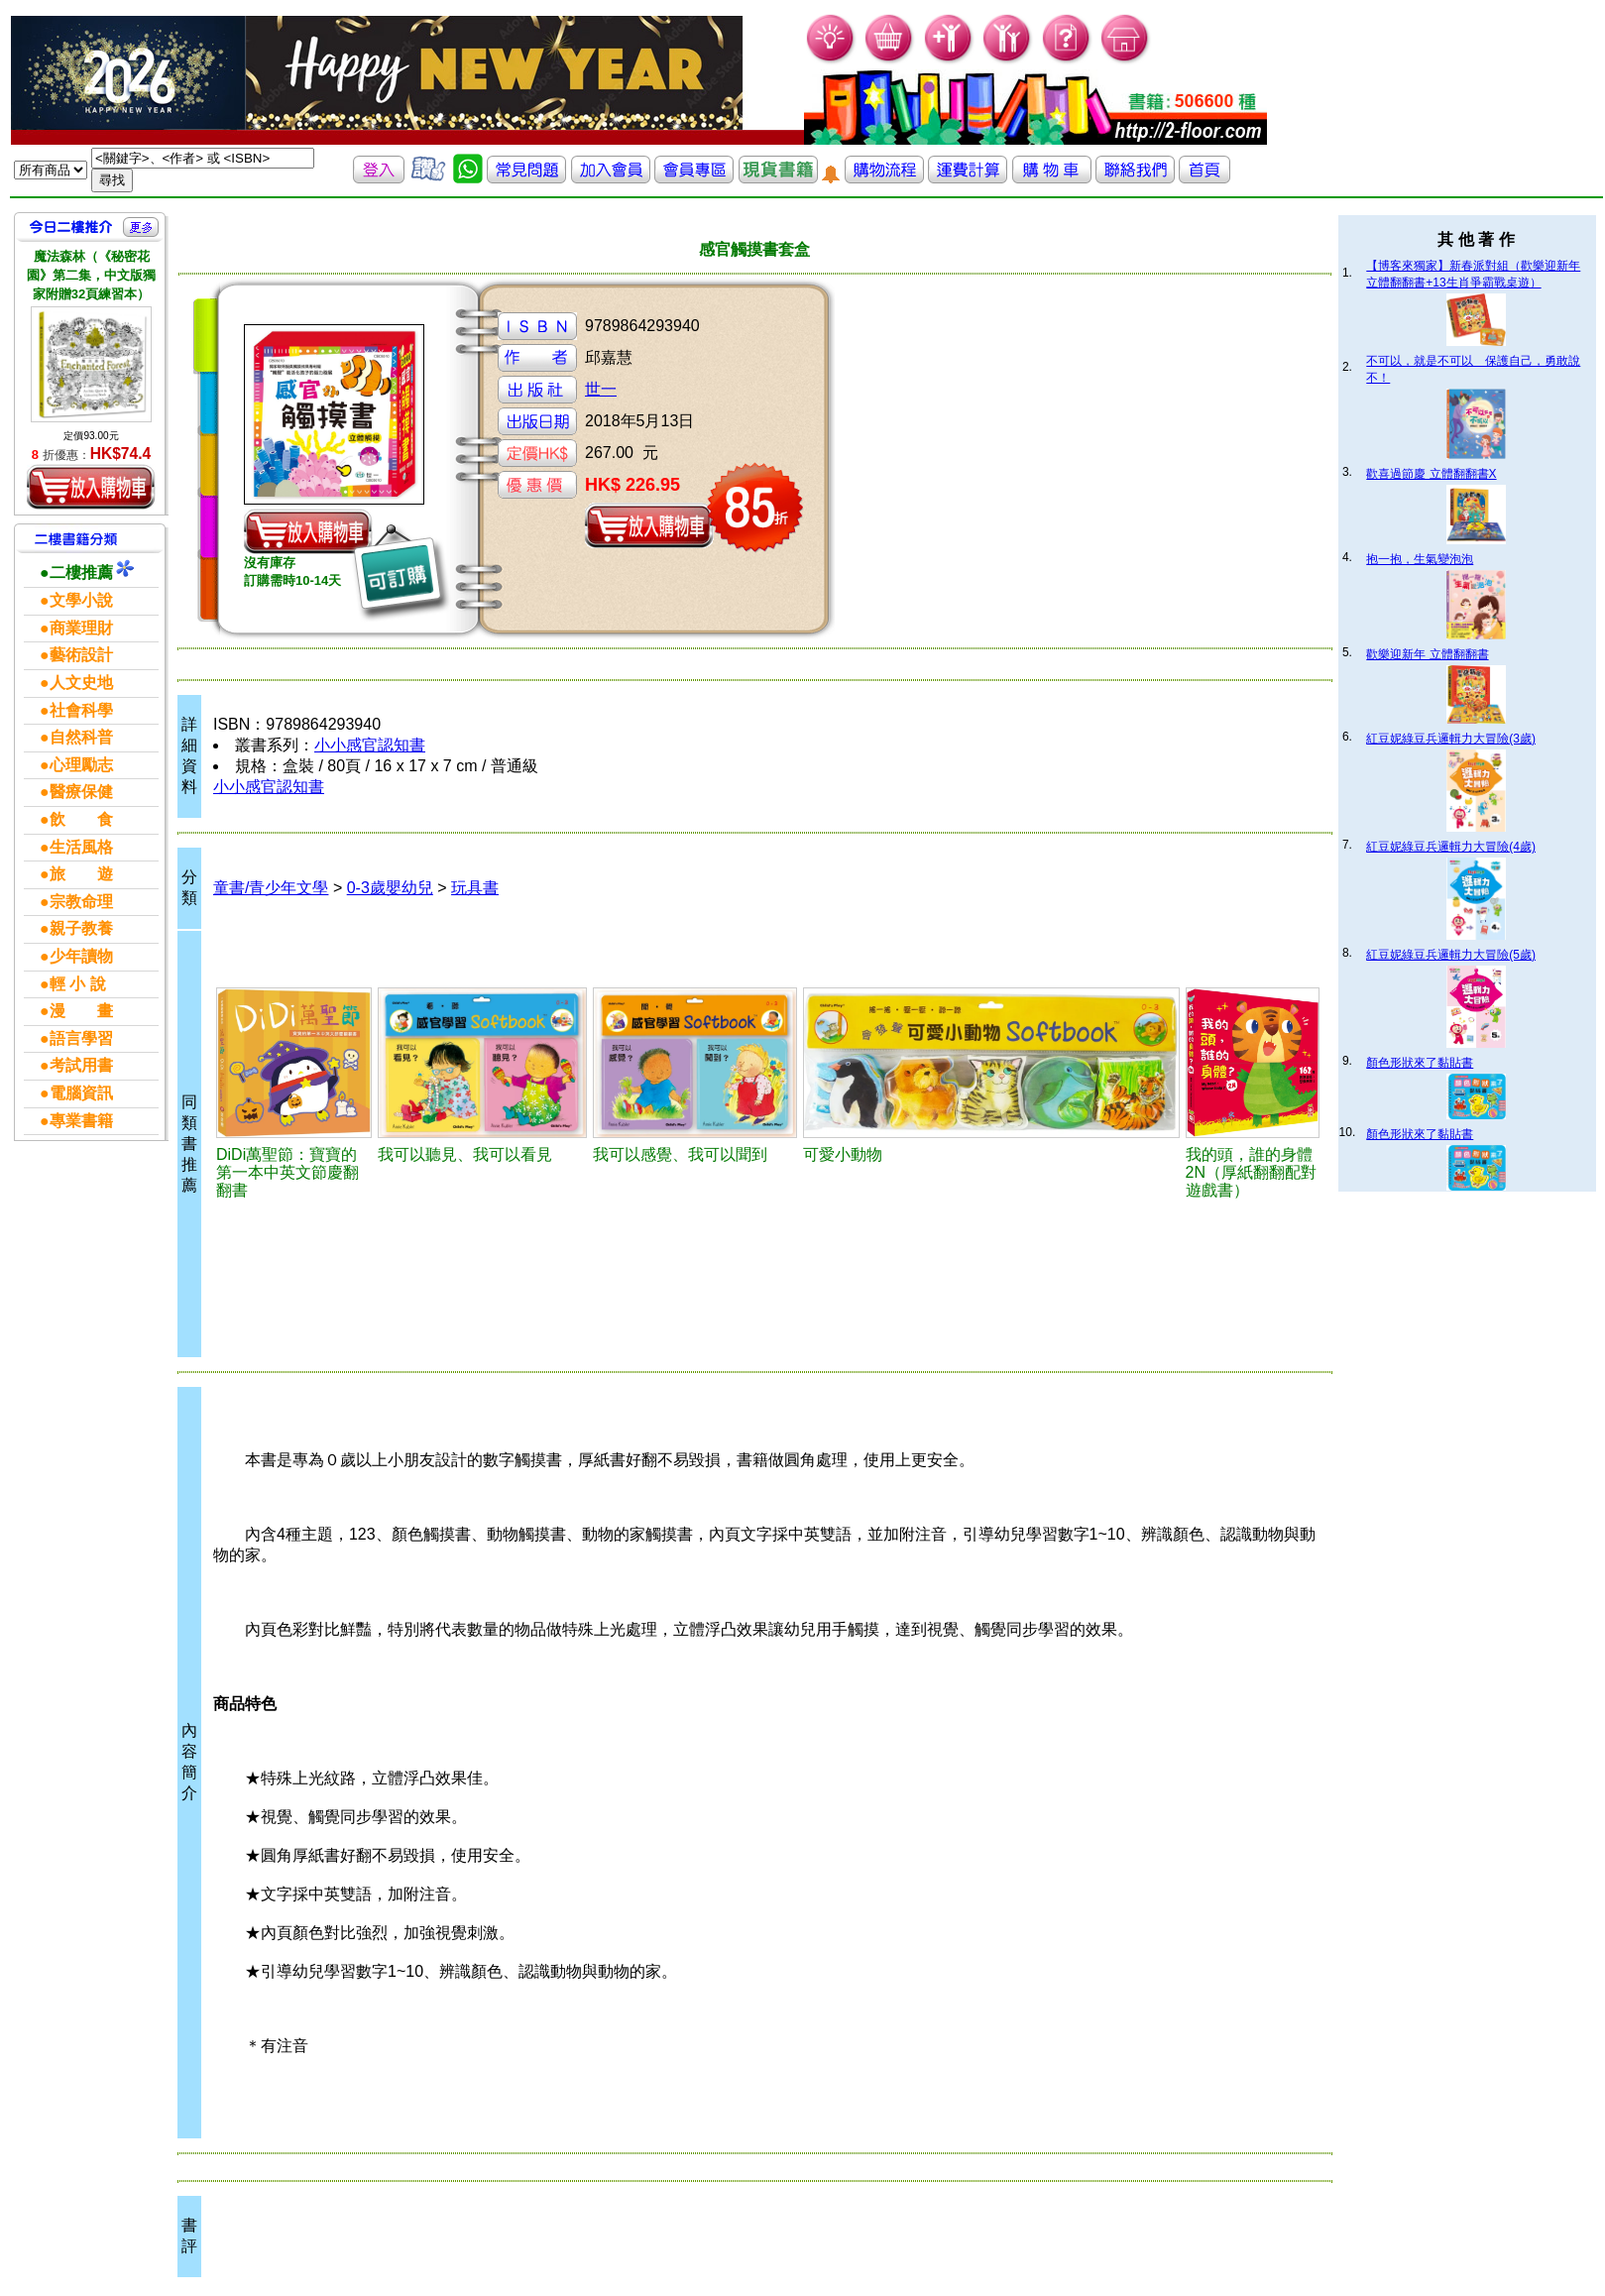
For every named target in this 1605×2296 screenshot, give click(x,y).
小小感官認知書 (369, 745)
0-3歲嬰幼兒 (390, 887)
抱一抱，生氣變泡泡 (1419, 559)
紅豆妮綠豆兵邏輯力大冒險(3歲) (1451, 739)
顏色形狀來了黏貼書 (1419, 1063)
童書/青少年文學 (270, 887)
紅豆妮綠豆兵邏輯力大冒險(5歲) (1451, 955)
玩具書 (475, 887)
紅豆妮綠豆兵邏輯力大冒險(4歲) (1451, 847)
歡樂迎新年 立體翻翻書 (1427, 654)
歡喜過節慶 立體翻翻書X (1431, 474)
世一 (601, 389)
